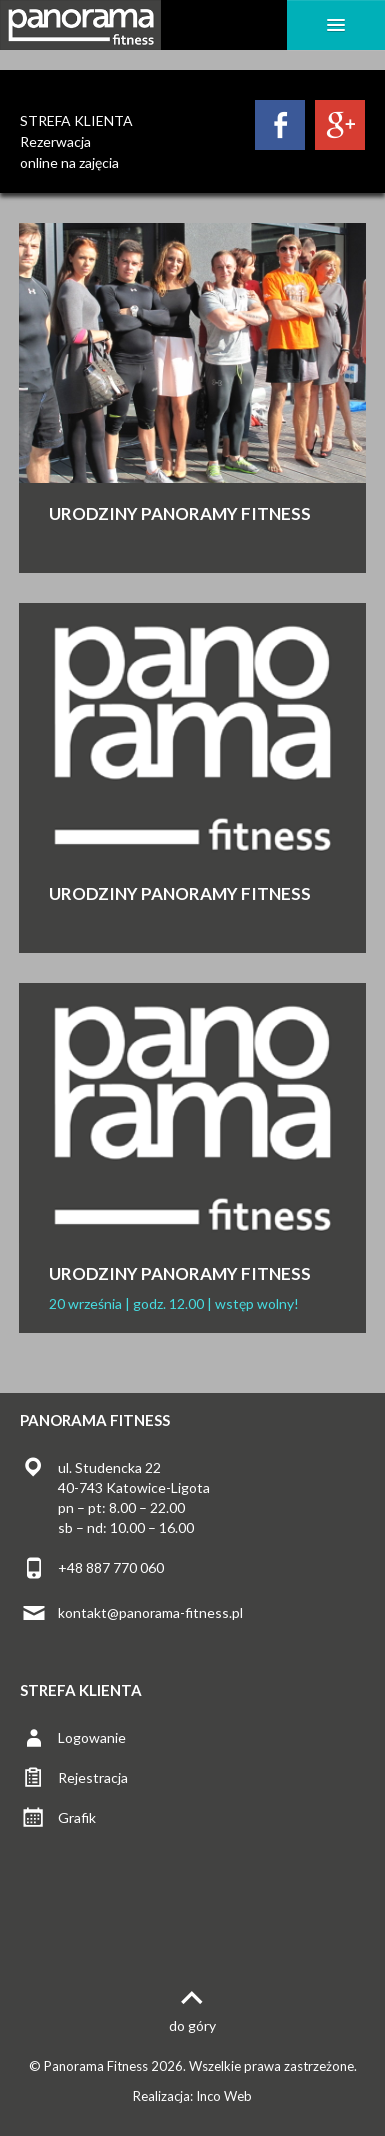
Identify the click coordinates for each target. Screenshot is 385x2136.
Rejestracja (93, 1777)
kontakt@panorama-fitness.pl (150, 1612)
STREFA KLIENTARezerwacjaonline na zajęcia (76, 141)
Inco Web (224, 2096)
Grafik (77, 1817)
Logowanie (92, 1737)
